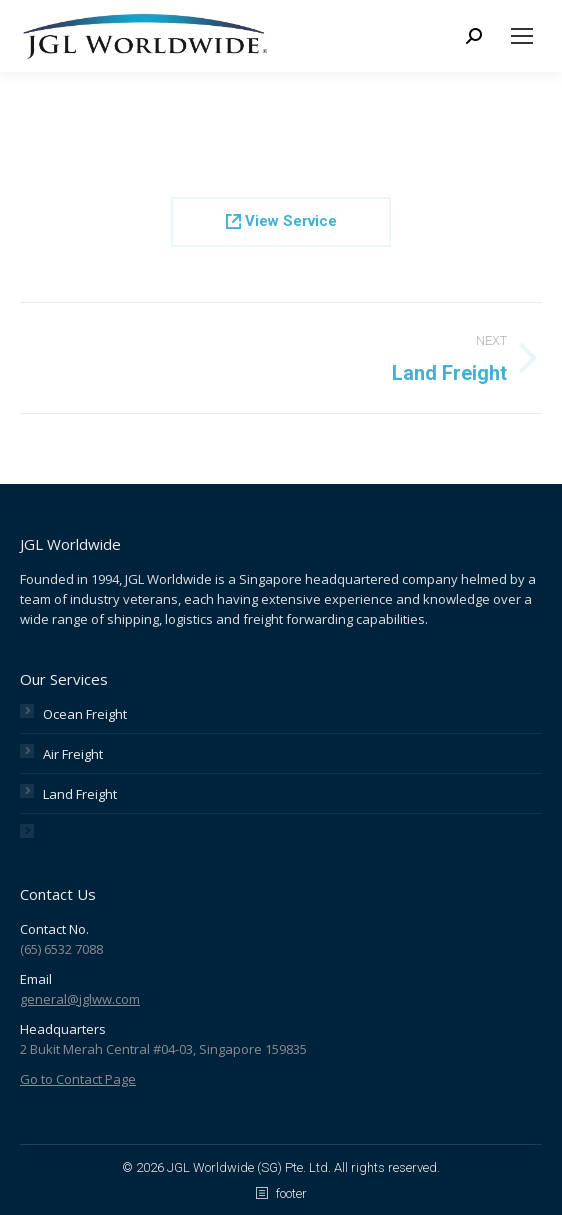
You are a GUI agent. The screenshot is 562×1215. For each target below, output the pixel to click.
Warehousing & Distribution (126, 834)
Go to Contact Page (78, 1079)
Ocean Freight (85, 714)
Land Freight (80, 794)
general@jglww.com (80, 999)
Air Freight (73, 754)
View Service (281, 221)
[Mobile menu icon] (522, 36)
